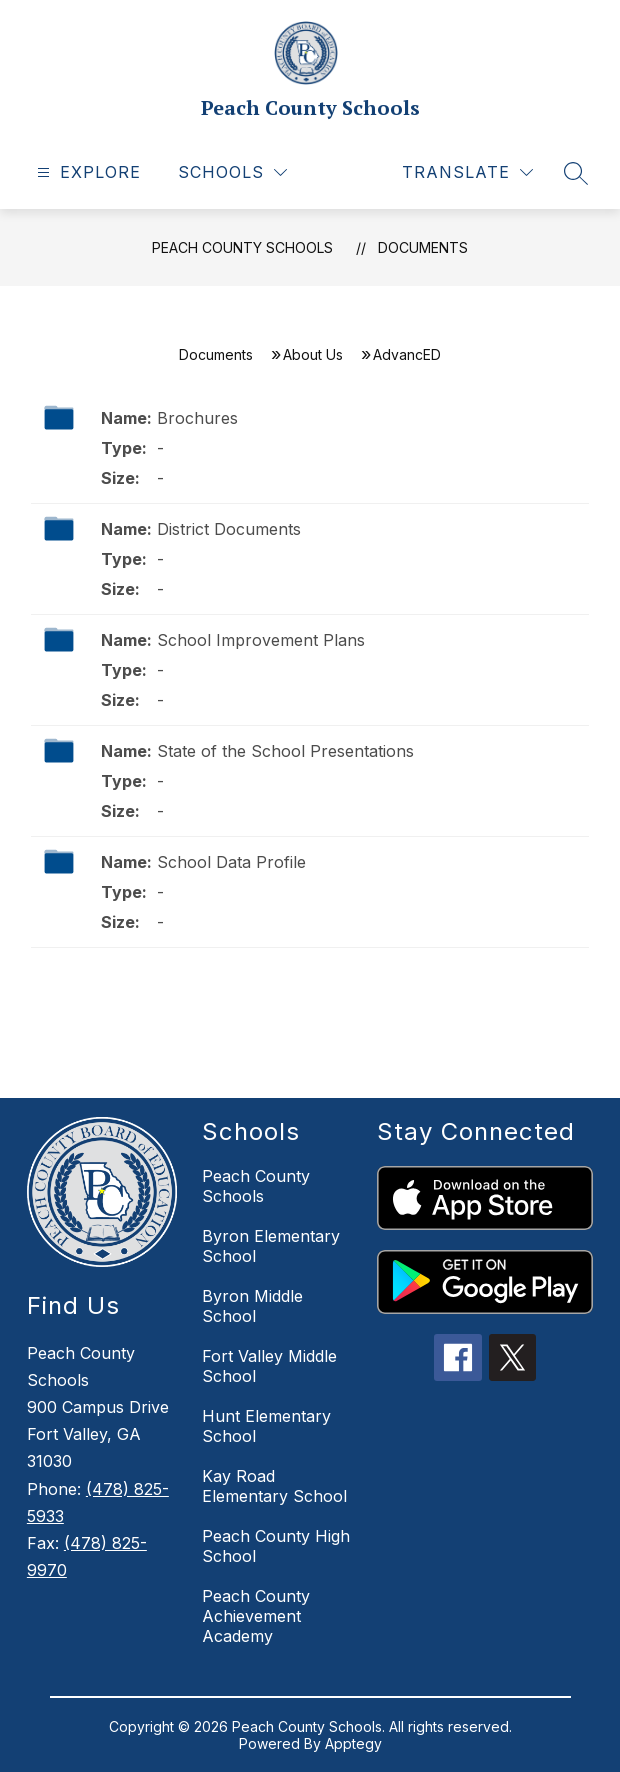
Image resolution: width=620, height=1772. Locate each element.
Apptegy (353, 1743)
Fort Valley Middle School (269, 1366)
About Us (313, 354)
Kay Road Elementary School (274, 1486)
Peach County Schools (242, 247)
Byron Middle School (252, 1306)
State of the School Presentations (285, 751)
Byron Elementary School (271, 1246)
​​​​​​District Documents (229, 529)
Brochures (197, 418)
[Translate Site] (467, 172)
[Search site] (576, 173)
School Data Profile (231, 862)
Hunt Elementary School (266, 1426)
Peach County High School (276, 1546)
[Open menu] (86, 172)
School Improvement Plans (261, 640)
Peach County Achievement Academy (256, 1616)
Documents (423, 247)
